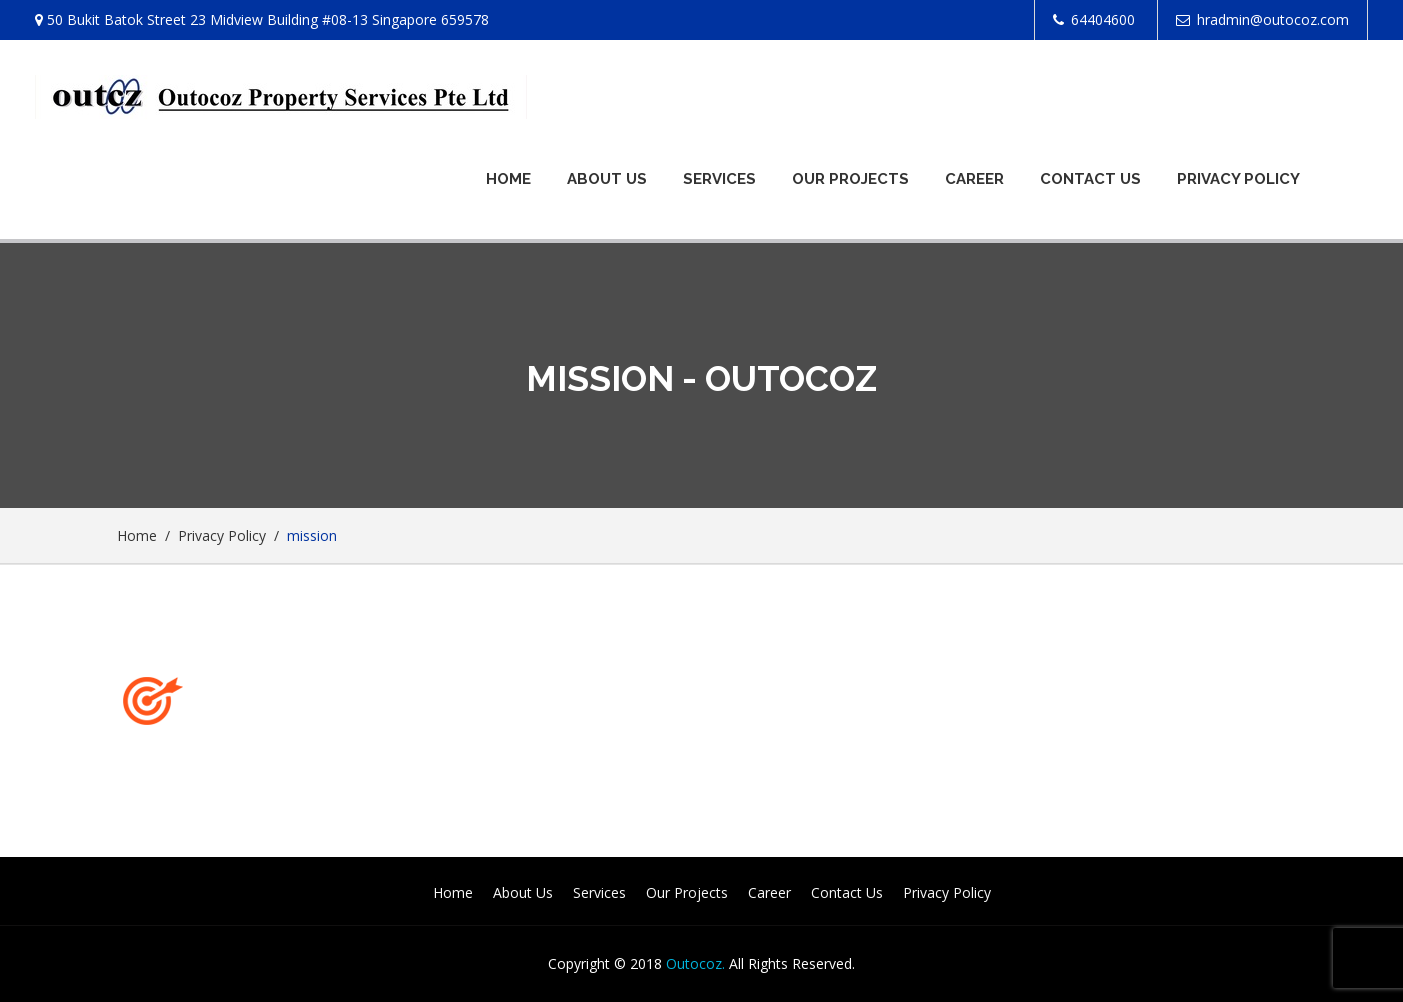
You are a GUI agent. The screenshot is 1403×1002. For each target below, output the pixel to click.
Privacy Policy (1238, 179)
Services (719, 179)
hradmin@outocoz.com (1273, 19)
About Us (607, 179)
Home (508, 179)
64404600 (1103, 19)
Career (974, 179)
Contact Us (1090, 179)
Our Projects (850, 179)
